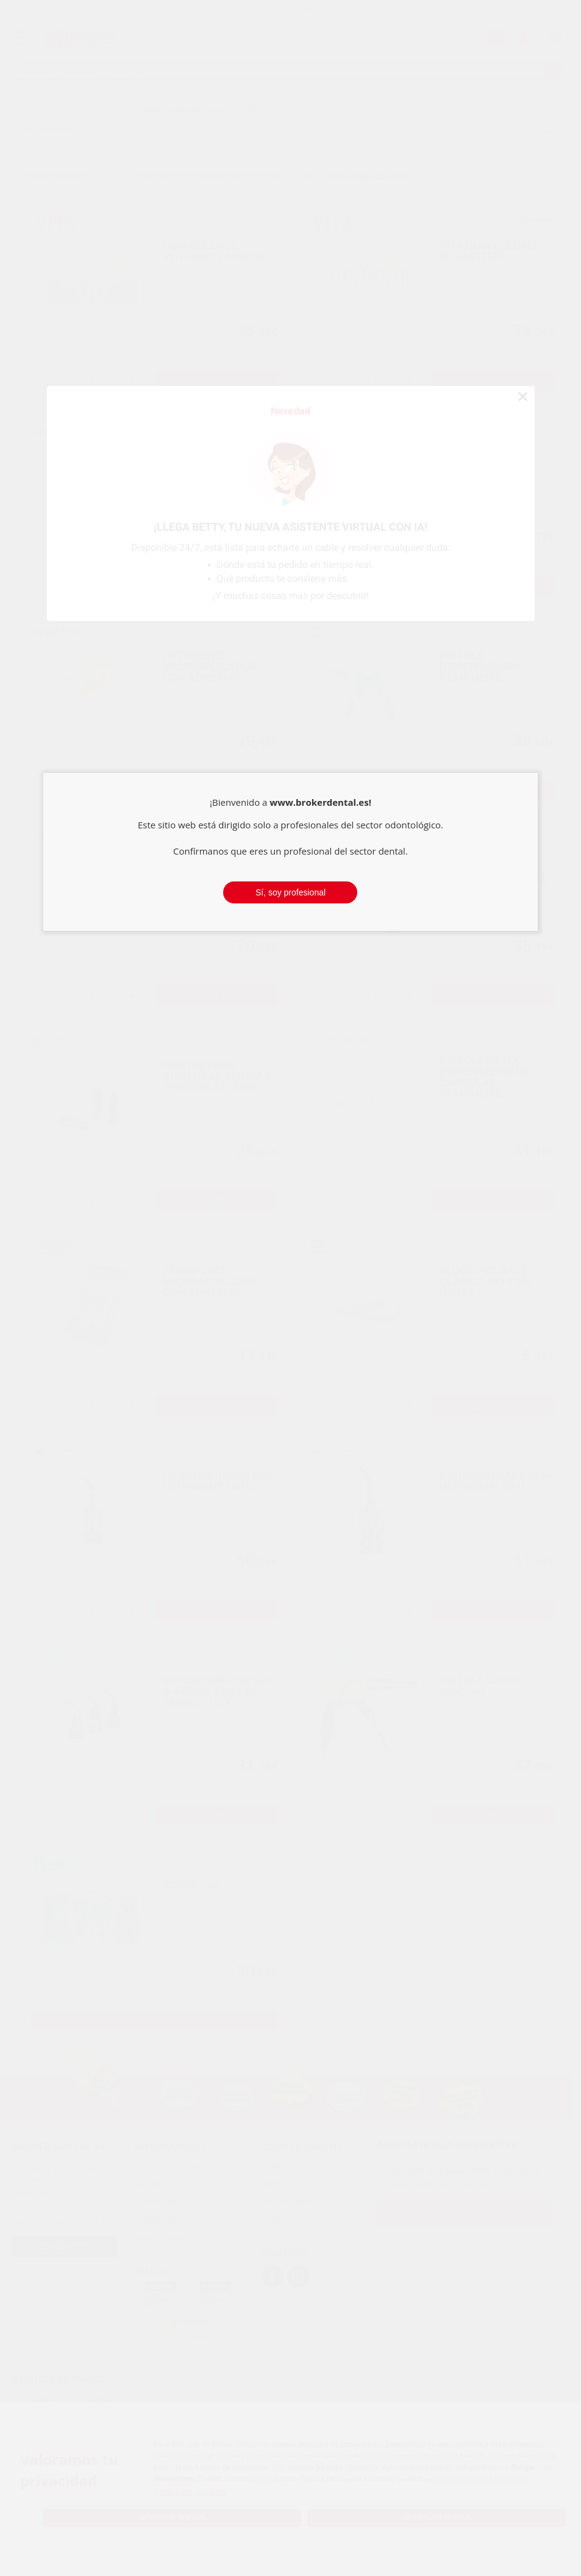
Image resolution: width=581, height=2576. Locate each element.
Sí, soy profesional (290, 892)
